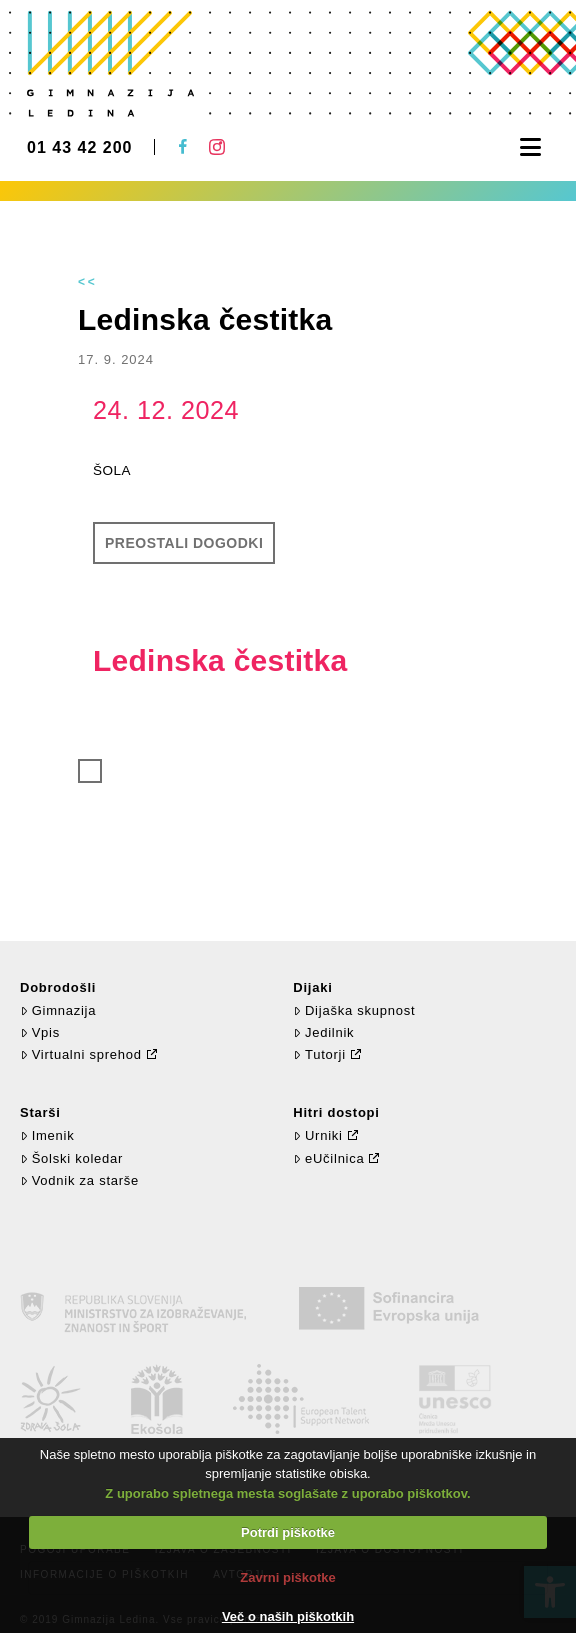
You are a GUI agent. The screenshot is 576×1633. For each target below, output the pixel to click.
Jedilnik (323, 1032)
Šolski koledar (71, 1158)
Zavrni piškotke (287, 1577)
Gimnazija (58, 1010)
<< (88, 282)
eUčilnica (328, 1158)
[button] (530, 147)
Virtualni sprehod (81, 1054)
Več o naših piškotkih (288, 1616)
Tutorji (319, 1054)
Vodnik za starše (79, 1180)
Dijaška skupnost (354, 1010)
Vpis (40, 1032)
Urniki (317, 1135)
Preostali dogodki (184, 543)
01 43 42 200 (79, 148)
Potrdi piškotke (288, 1532)
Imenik (47, 1135)
